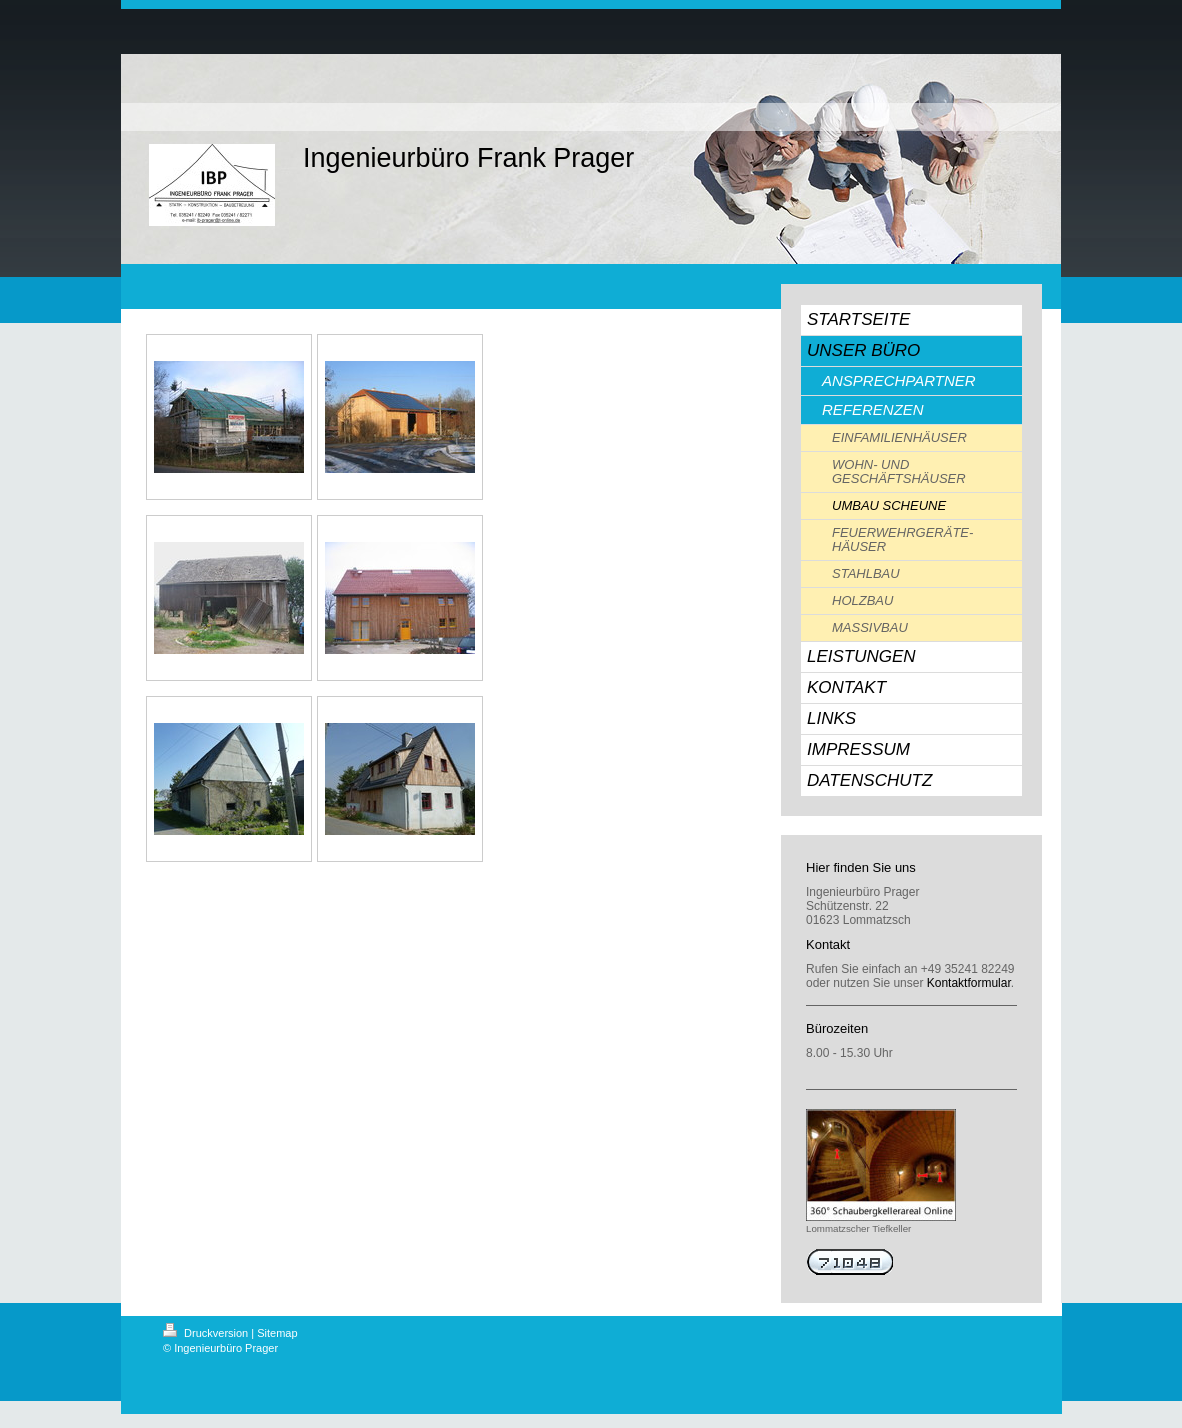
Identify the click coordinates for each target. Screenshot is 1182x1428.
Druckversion (207, 1333)
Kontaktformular (969, 983)
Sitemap (277, 1333)
